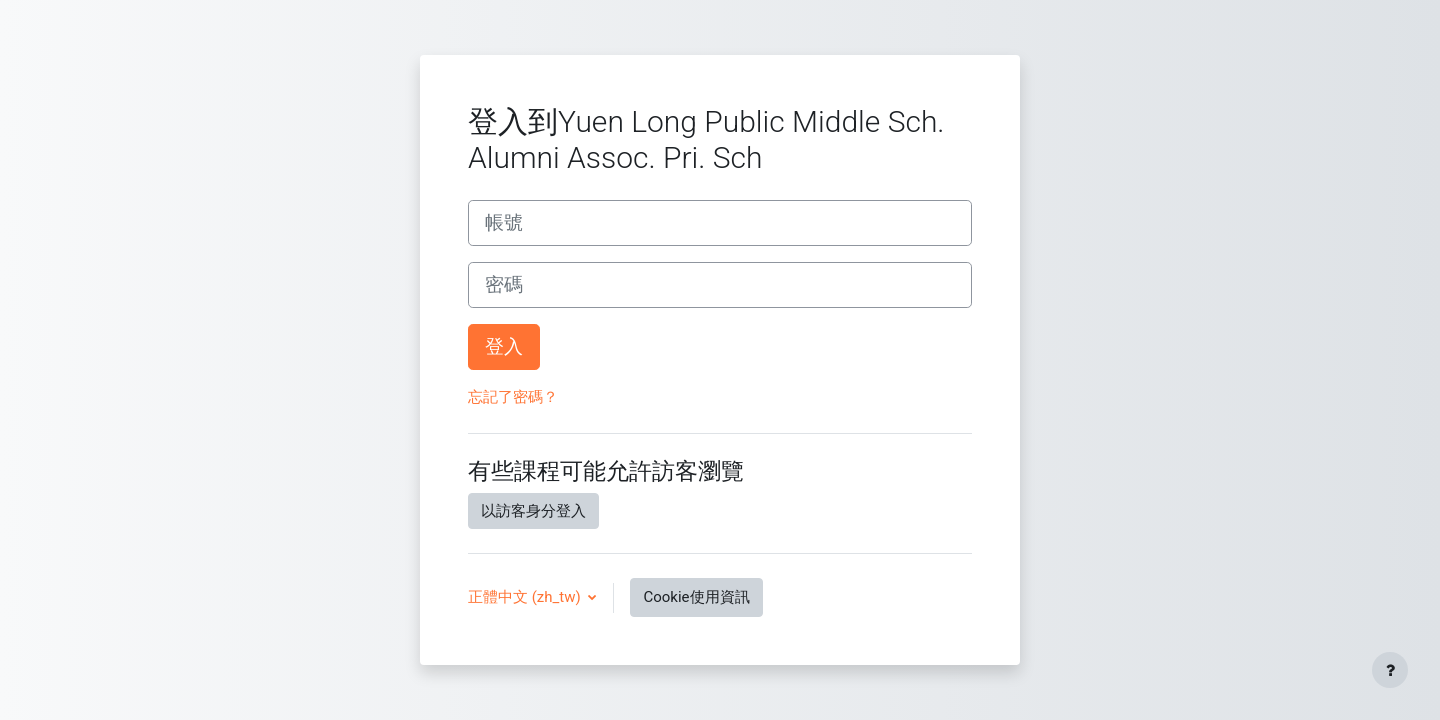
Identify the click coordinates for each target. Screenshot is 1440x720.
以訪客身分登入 (533, 511)
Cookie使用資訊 (696, 597)
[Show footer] (1390, 670)
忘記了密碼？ (513, 397)
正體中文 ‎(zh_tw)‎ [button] (526, 597)
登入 (504, 347)
